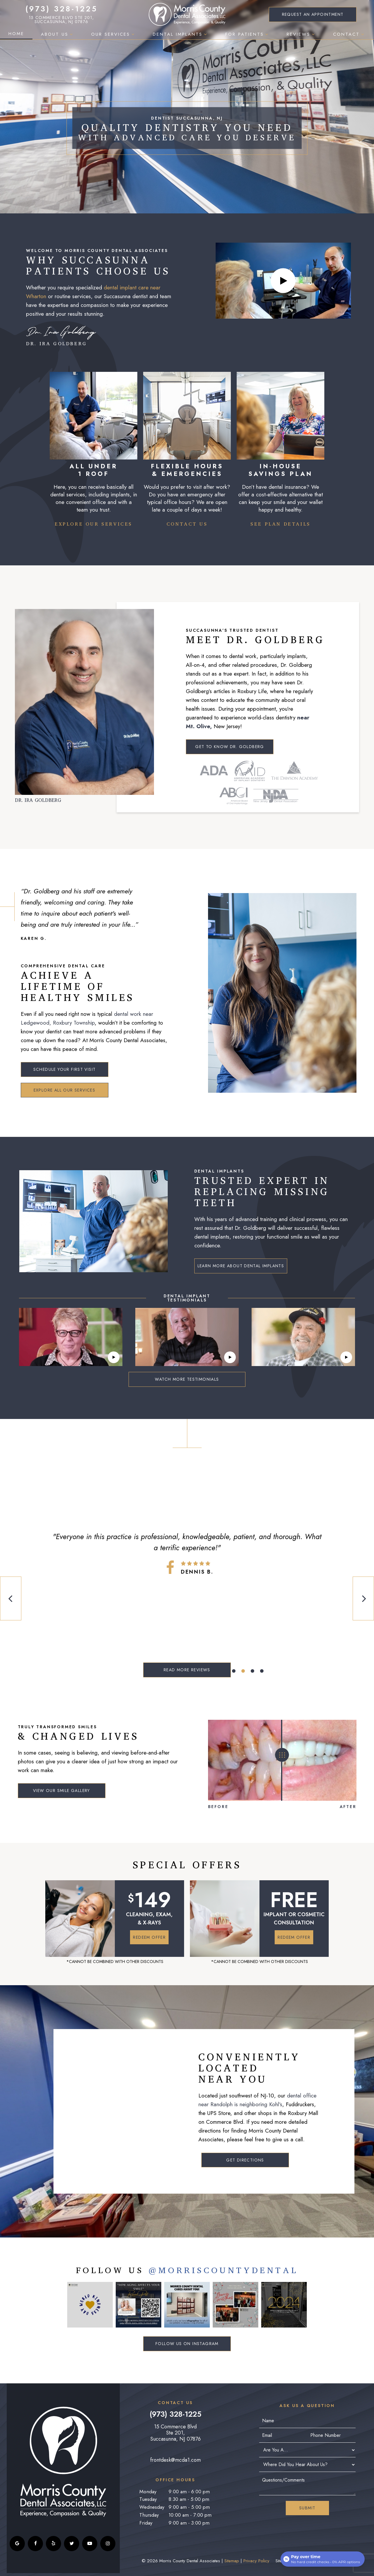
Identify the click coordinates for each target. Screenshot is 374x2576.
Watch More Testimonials (187, 1379)
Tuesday (148, 2499)
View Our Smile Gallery (61, 1790)
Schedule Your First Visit (64, 1069)
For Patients (247, 34)
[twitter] (71, 2543)
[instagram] (107, 2543)
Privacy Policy (256, 2561)
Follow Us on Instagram (187, 2344)
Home (16, 33)
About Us (58, 34)
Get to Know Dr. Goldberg (229, 747)
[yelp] (53, 2543)
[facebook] (35, 2543)
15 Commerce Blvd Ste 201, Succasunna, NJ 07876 (61, 19)
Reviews (301, 34)
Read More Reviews (187, 1670)
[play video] (283, 280)
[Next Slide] (363, 1598)
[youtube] (89, 2543)
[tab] (234, 1671)
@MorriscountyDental (223, 2271)
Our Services (113, 34)
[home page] (187, 14)
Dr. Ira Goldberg (61, 336)
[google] (17, 2543)
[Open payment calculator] (322, 2559)
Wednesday (151, 2507)
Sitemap (231, 2561)
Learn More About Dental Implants (241, 1266)
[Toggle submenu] (71, 34)
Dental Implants (181, 34)
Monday (147, 2491)
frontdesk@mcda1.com (175, 2460)
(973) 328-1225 (61, 9)
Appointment (313, 14)
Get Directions (245, 2160)
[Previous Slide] (10, 1598)
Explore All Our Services (65, 1090)
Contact (349, 34)
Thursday (149, 2514)
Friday (145, 2522)
